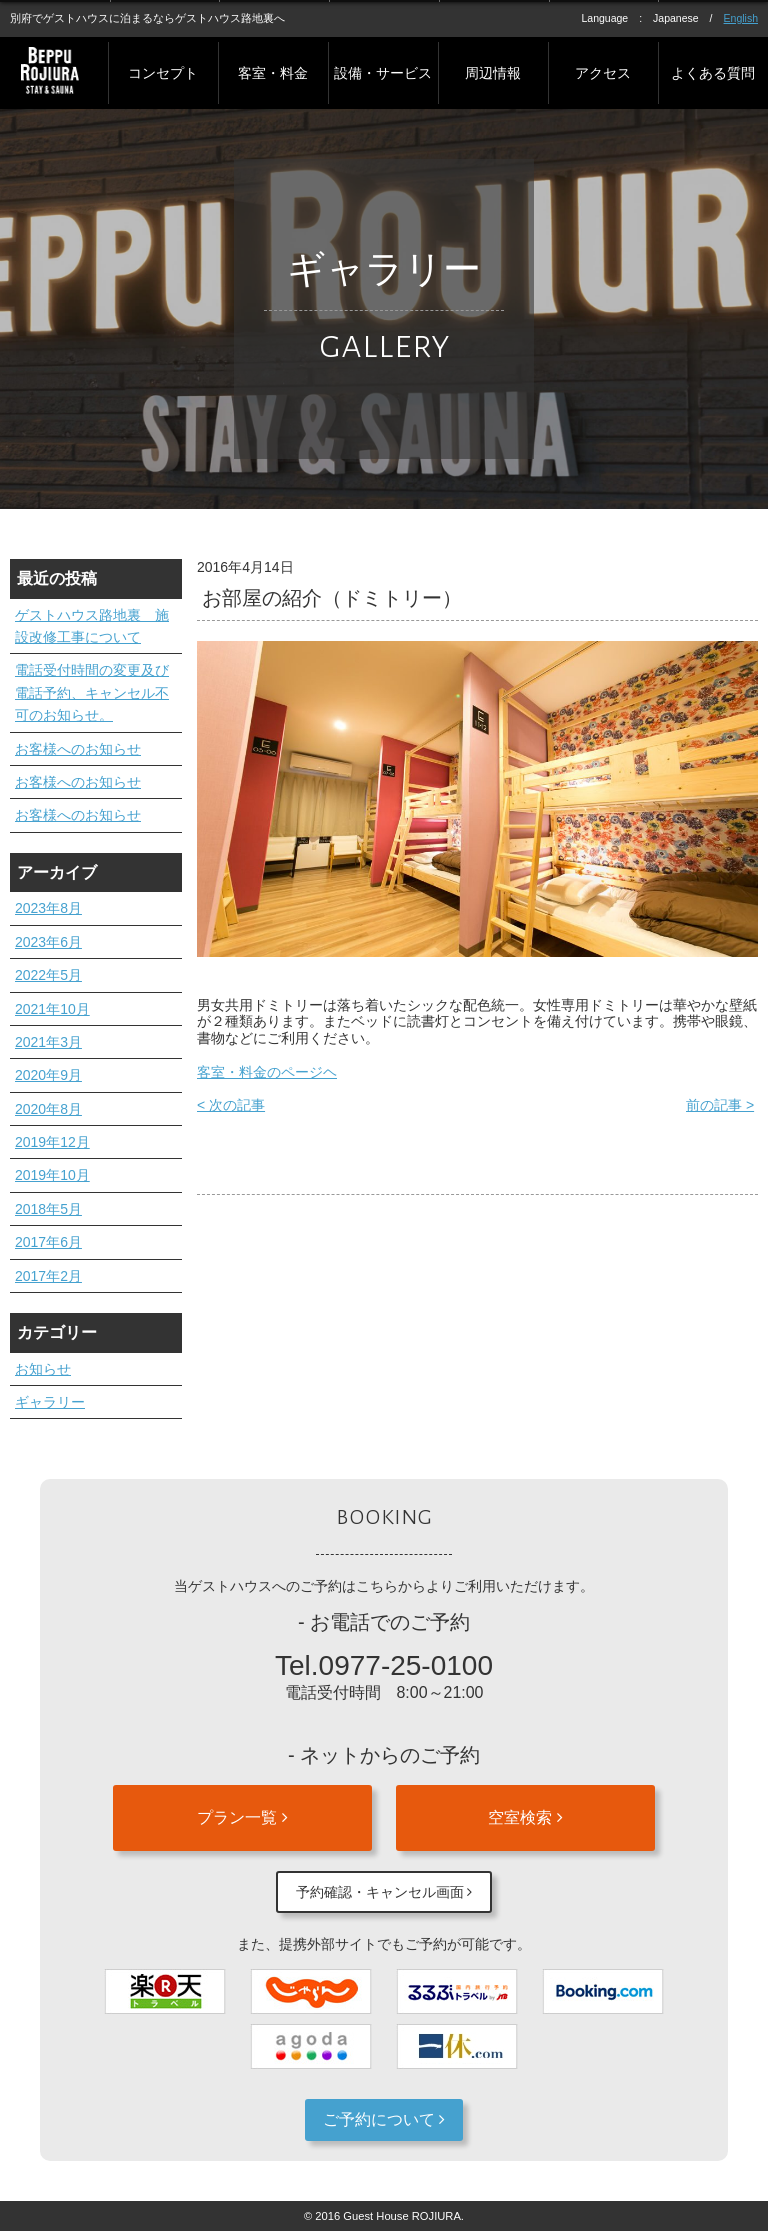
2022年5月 (48, 975)
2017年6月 (48, 1242)
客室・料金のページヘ (267, 1072)
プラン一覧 (242, 1817)
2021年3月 (48, 1042)
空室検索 (525, 1817)
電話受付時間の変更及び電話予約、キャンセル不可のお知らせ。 (92, 692)
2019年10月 (52, 1175)
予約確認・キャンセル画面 (384, 1892)
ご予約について (384, 2119)
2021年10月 (52, 1009)
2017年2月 (48, 1276)
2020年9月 (48, 1075)
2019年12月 (52, 1142)
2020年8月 (48, 1109)
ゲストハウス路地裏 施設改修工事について (92, 626)
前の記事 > (720, 1105)
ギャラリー (50, 1402)
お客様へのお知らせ (78, 749)
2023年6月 (48, 942)
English (741, 18)
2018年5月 (48, 1209)
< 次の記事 (231, 1105)
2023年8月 (48, 908)
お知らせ (43, 1369)
